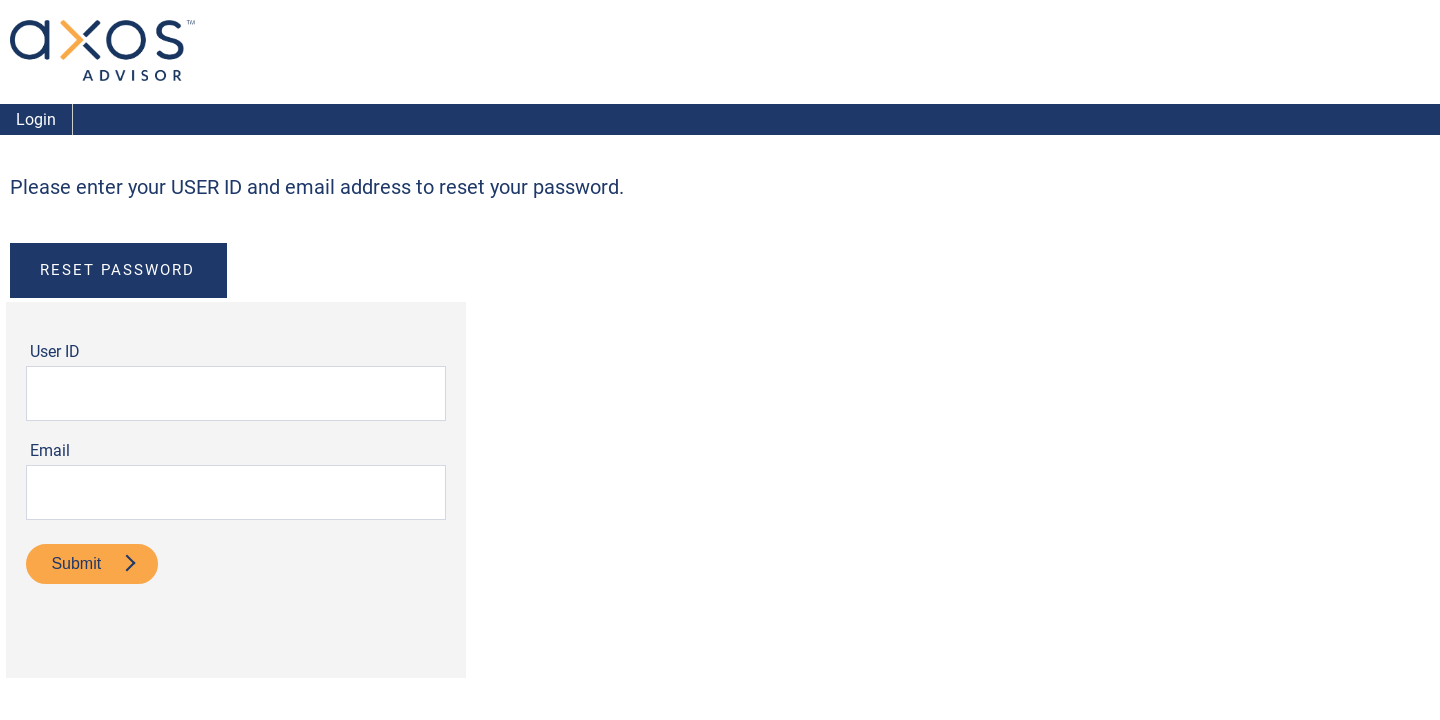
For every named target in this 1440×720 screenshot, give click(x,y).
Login (36, 119)
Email (50, 450)
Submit (93, 563)
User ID (55, 351)
